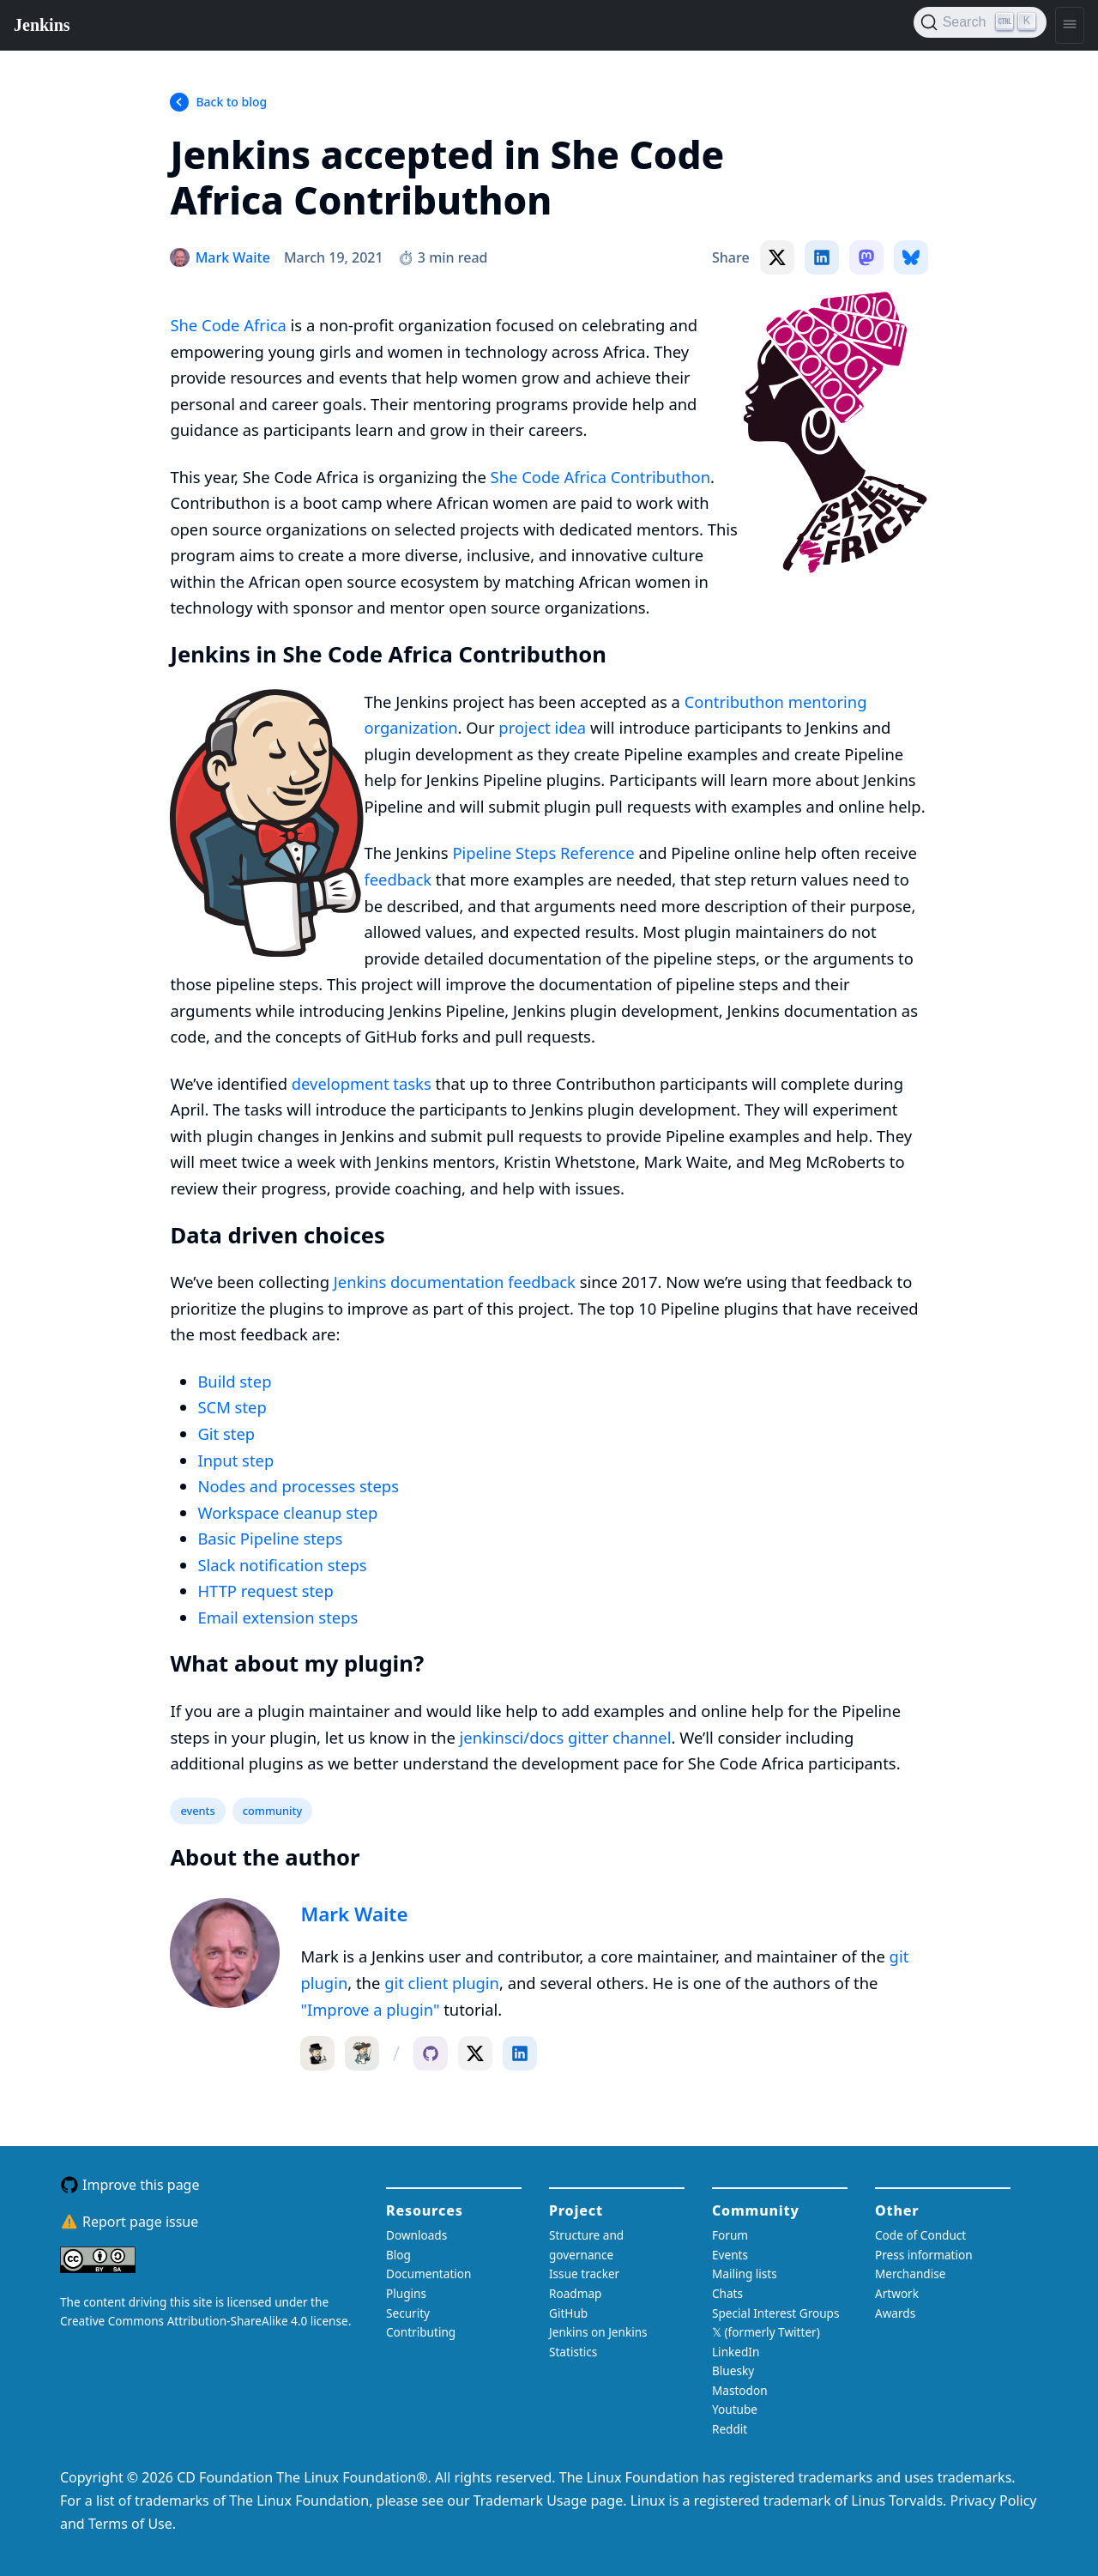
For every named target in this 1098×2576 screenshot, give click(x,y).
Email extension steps (277, 1617)
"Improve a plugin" (369, 2009)
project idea (542, 727)
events (197, 1810)
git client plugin (441, 1982)
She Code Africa (228, 325)
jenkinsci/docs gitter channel (566, 1737)
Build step (234, 1381)
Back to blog (231, 102)
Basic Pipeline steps (269, 1538)
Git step (226, 1433)
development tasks (361, 1083)
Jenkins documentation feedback (455, 1281)
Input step (235, 1460)
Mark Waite (353, 1914)
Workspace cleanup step (287, 1512)
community (273, 1810)
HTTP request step (265, 1590)
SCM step (231, 1407)
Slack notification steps (281, 1564)
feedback (397, 879)
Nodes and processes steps (298, 1486)
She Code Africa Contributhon (600, 476)
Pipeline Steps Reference (543, 852)
